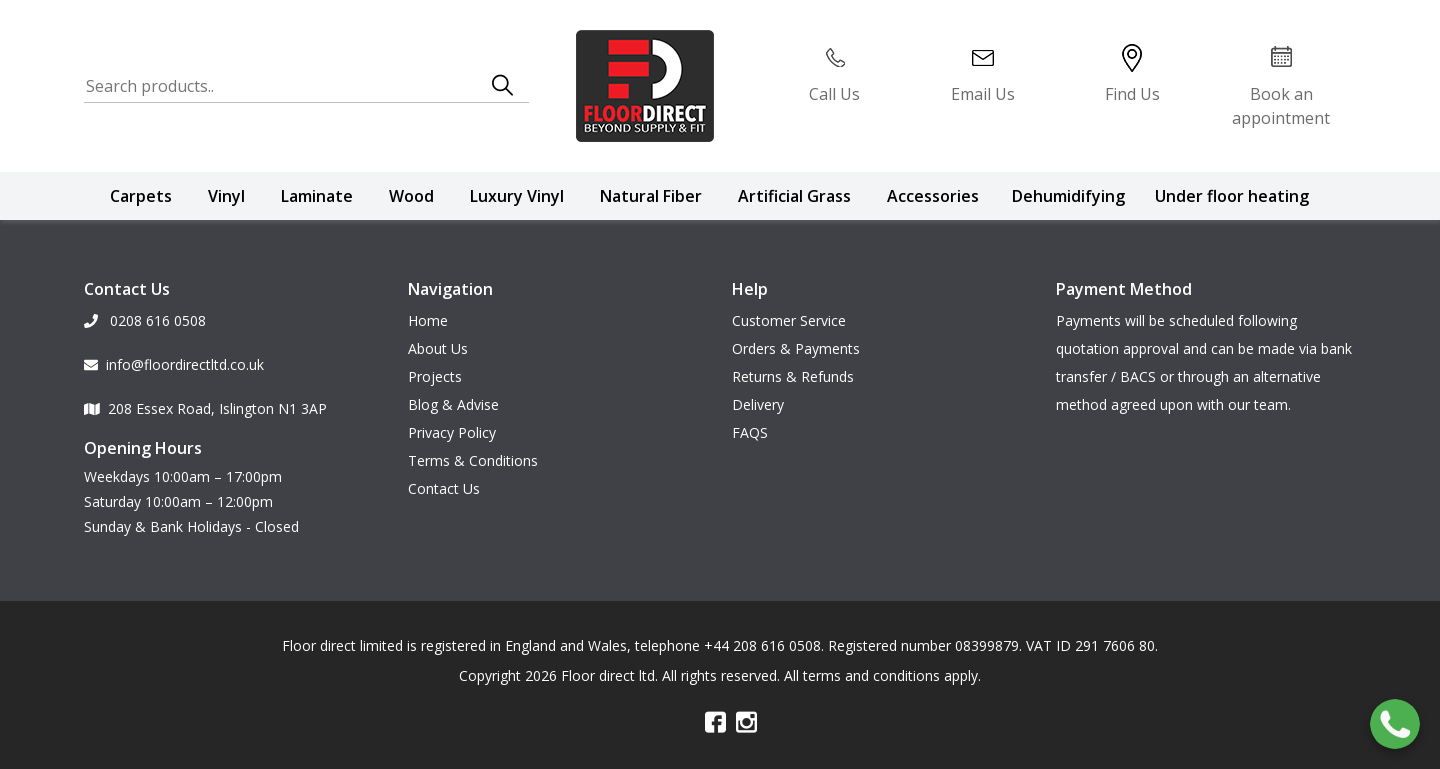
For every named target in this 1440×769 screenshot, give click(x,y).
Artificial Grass (794, 196)
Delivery (758, 404)
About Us (438, 348)
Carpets (141, 196)
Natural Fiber (651, 196)
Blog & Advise (453, 404)
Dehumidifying (1068, 196)
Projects (435, 376)
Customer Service (789, 320)
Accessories (933, 196)
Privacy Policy (452, 432)
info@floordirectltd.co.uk (174, 364)
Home (428, 320)
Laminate (317, 196)
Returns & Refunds (793, 376)
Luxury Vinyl (517, 196)
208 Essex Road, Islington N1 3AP (205, 408)
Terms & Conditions (473, 460)
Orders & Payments (796, 348)
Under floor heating (1232, 196)
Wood (411, 196)
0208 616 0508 (145, 320)
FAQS (750, 432)
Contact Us (444, 488)
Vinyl (226, 196)
